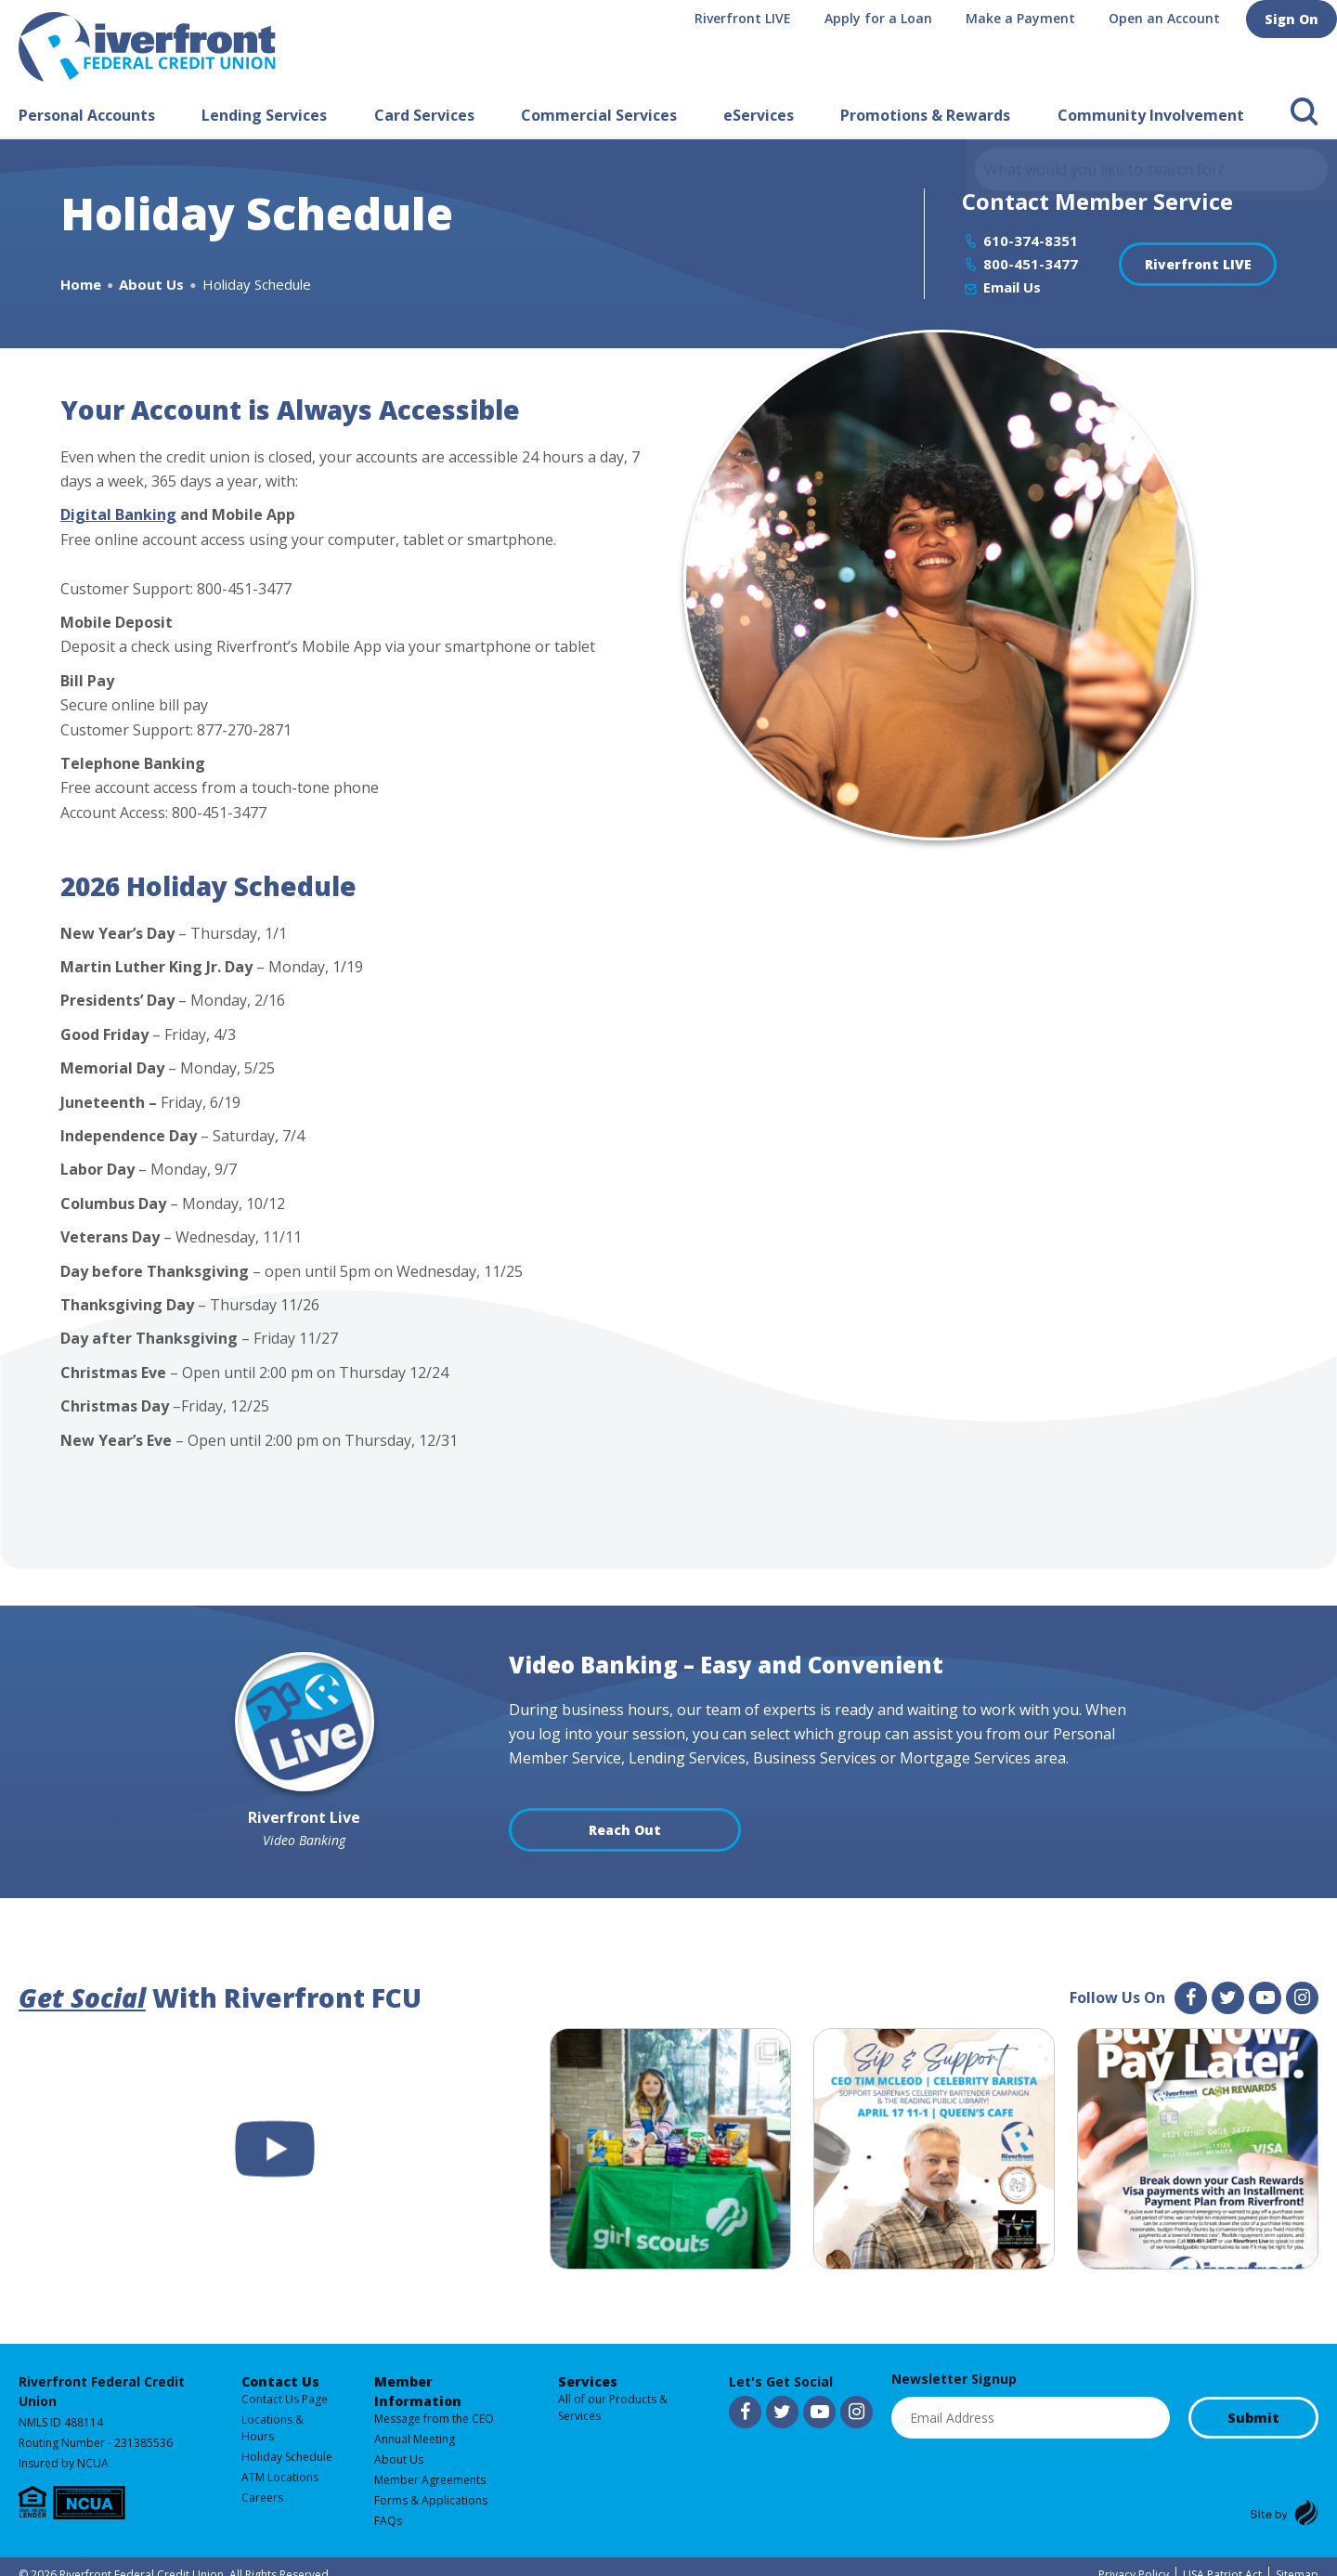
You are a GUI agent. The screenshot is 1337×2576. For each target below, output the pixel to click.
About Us (151, 284)
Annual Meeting (414, 2439)
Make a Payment (1028, 18)
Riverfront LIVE (750, 18)
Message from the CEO (434, 2418)
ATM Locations (279, 2477)
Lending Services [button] (264, 115)
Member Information (417, 2391)
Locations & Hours (272, 2428)
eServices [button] (758, 115)
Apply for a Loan (886, 18)
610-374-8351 (1030, 240)
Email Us (1012, 287)
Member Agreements (430, 2480)
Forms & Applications (430, 2500)
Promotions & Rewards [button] (925, 115)
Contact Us (280, 2381)
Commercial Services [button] (599, 115)
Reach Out (625, 1830)
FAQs (388, 2521)
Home (80, 284)
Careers (262, 2497)
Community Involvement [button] (1151, 115)
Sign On (1295, 18)
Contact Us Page (284, 2399)
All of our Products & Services (613, 2407)
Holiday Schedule (286, 2457)
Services (587, 2381)
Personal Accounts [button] (87, 115)
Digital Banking (118, 514)
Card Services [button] (424, 115)
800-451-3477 (1030, 263)
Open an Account (1171, 18)
